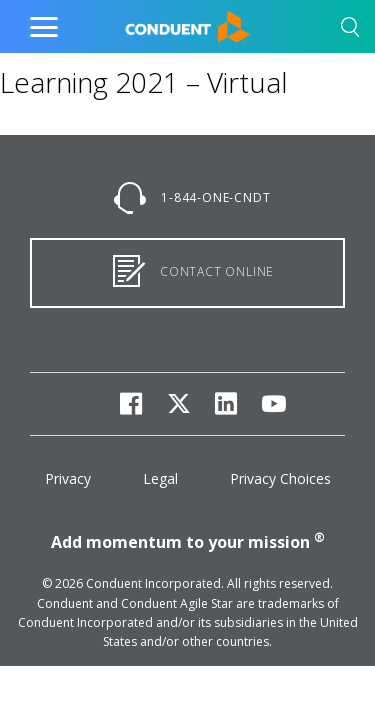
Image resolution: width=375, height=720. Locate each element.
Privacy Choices (280, 478)
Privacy (68, 478)
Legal (160, 478)
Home (145, 22)
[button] (350, 30)
